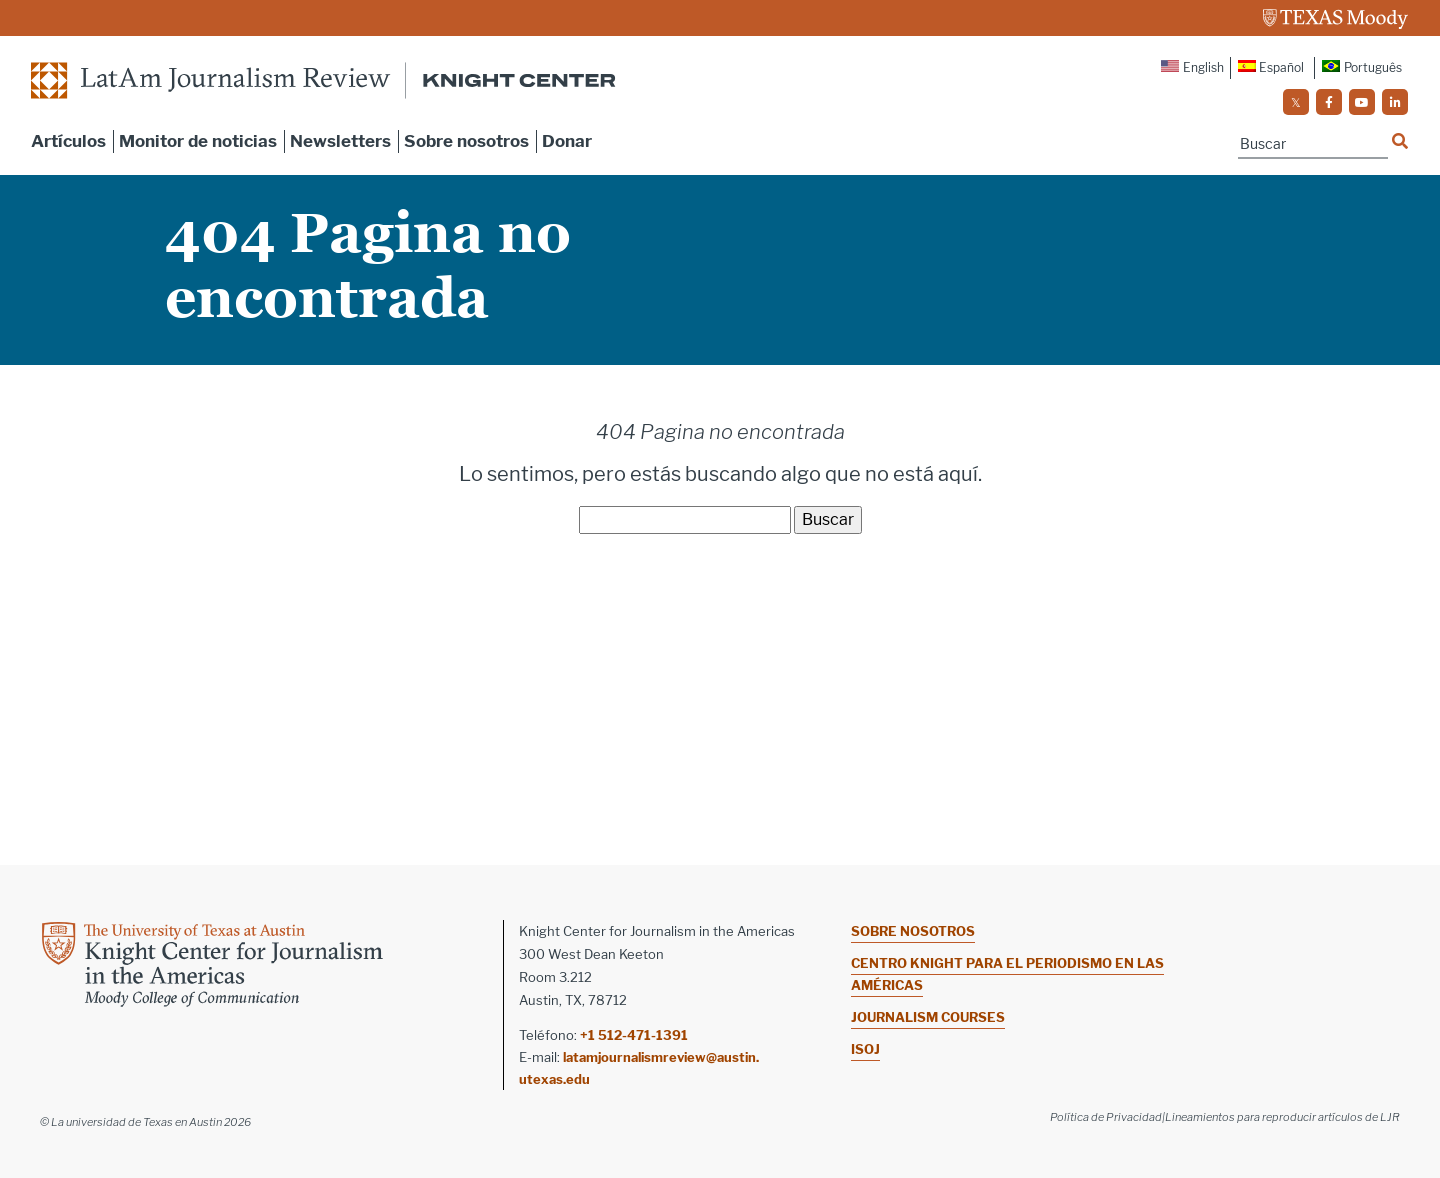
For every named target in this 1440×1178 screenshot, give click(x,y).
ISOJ (865, 1049)
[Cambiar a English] (1194, 68)
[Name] (1313, 144)
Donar (567, 141)
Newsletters (340, 141)
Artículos (68, 141)
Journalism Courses (928, 1017)
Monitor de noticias (198, 141)
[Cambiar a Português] (1361, 68)
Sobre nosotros (466, 141)
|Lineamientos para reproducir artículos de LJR (1281, 1117)
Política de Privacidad (1106, 1117)
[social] (1296, 102)
